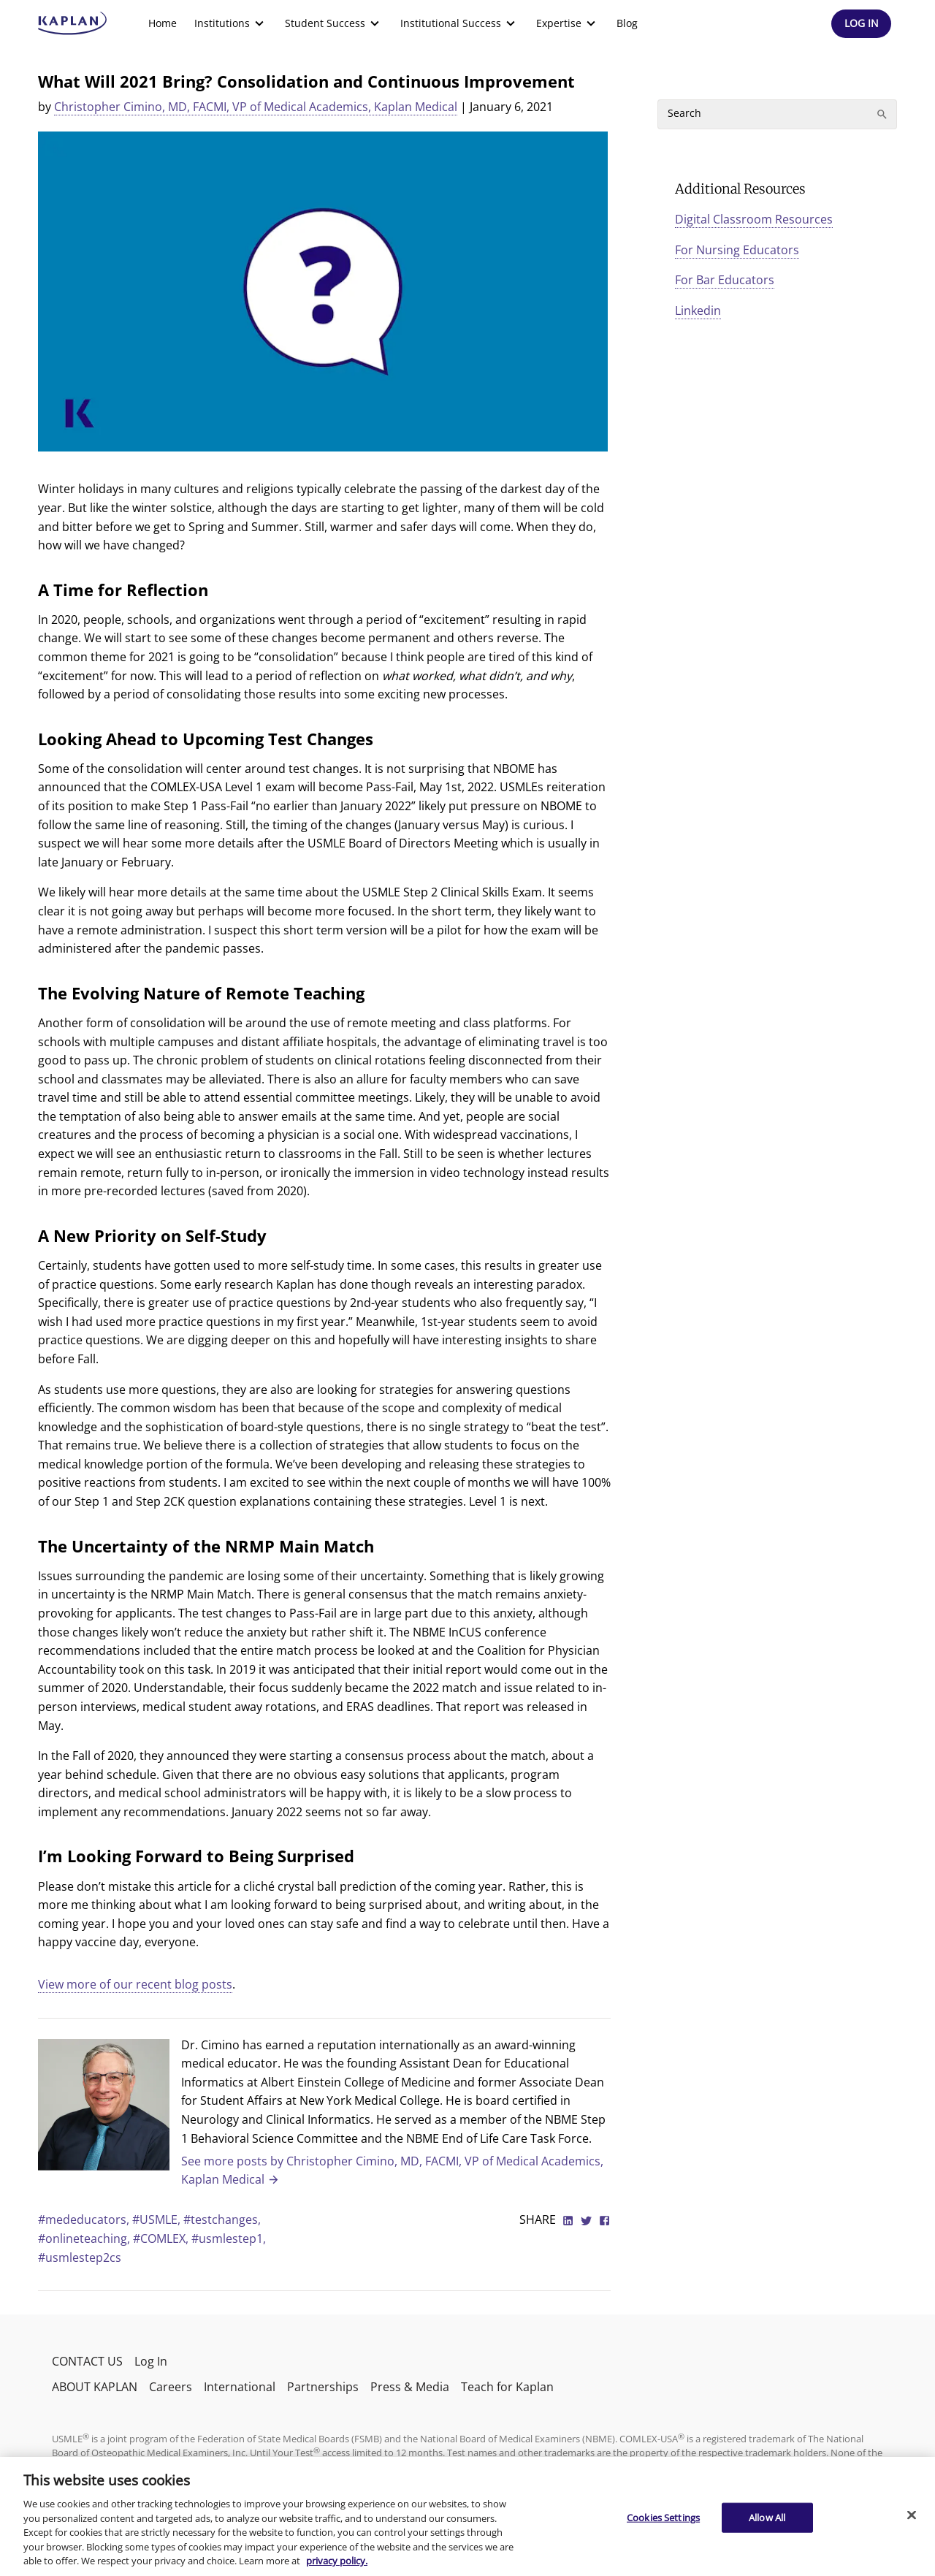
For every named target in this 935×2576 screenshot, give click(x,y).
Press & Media (409, 2387)
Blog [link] (627, 23)
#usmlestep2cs (79, 2257)
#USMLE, (157, 2219)
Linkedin (698, 310)
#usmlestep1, (228, 2238)
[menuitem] (162, 23)
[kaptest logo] (72, 23)
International (239, 2387)
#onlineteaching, (85, 2238)
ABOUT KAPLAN (94, 2387)
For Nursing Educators (737, 250)
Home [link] (162, 23)
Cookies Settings (663, 2516)
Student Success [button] (334, 23)
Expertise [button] (567, 23)
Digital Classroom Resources (754, 219)
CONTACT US (87, 2361)
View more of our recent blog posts (135, 1984)
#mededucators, (85, 2219)
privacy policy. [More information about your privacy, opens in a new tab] (336, 2560)
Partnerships (323, 2387)
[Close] (912, 2515)
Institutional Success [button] (459, 23)
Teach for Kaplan (507, 2387)
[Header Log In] (861, 23)
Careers (170, 2387)
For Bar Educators (724, 280)
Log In (150, 2361)
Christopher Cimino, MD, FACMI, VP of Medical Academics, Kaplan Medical (255, 107)
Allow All (767, 2516)
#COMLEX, (162, 2238)
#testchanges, (222, 2219)
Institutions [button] (230, 23)
